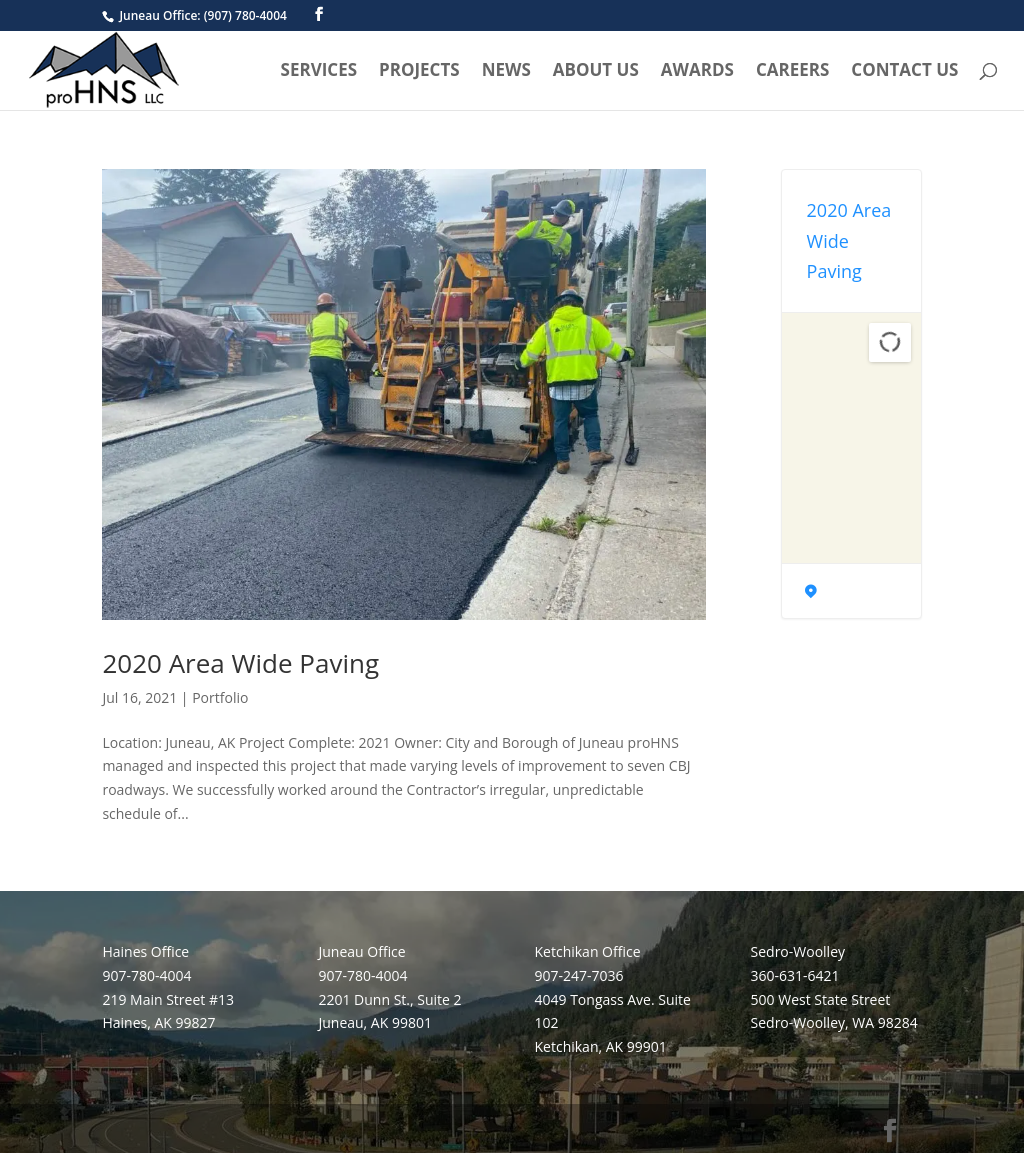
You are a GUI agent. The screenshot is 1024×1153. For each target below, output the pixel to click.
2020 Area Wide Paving (240, 663)
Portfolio (220, 697)
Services (319, 72)
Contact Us (904, 72)
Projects (419, 72)
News (506, 72)
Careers (792, 72)
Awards (697, 72)
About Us (596, 72)
